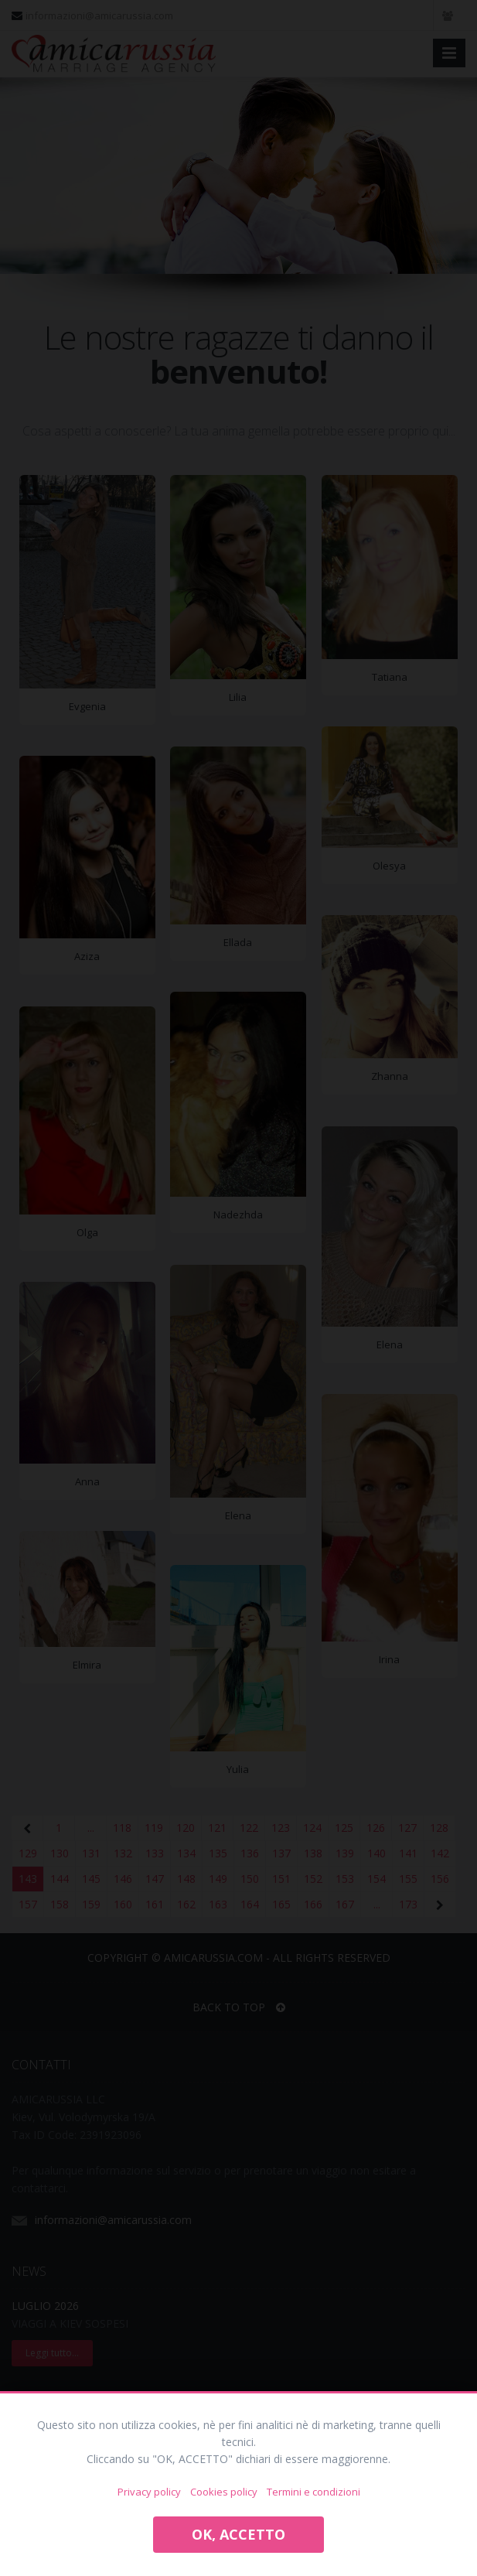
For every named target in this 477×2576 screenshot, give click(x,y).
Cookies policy (223, 2492)
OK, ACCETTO (238, 2534)
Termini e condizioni (313, 2492)
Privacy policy (149, 2492)
